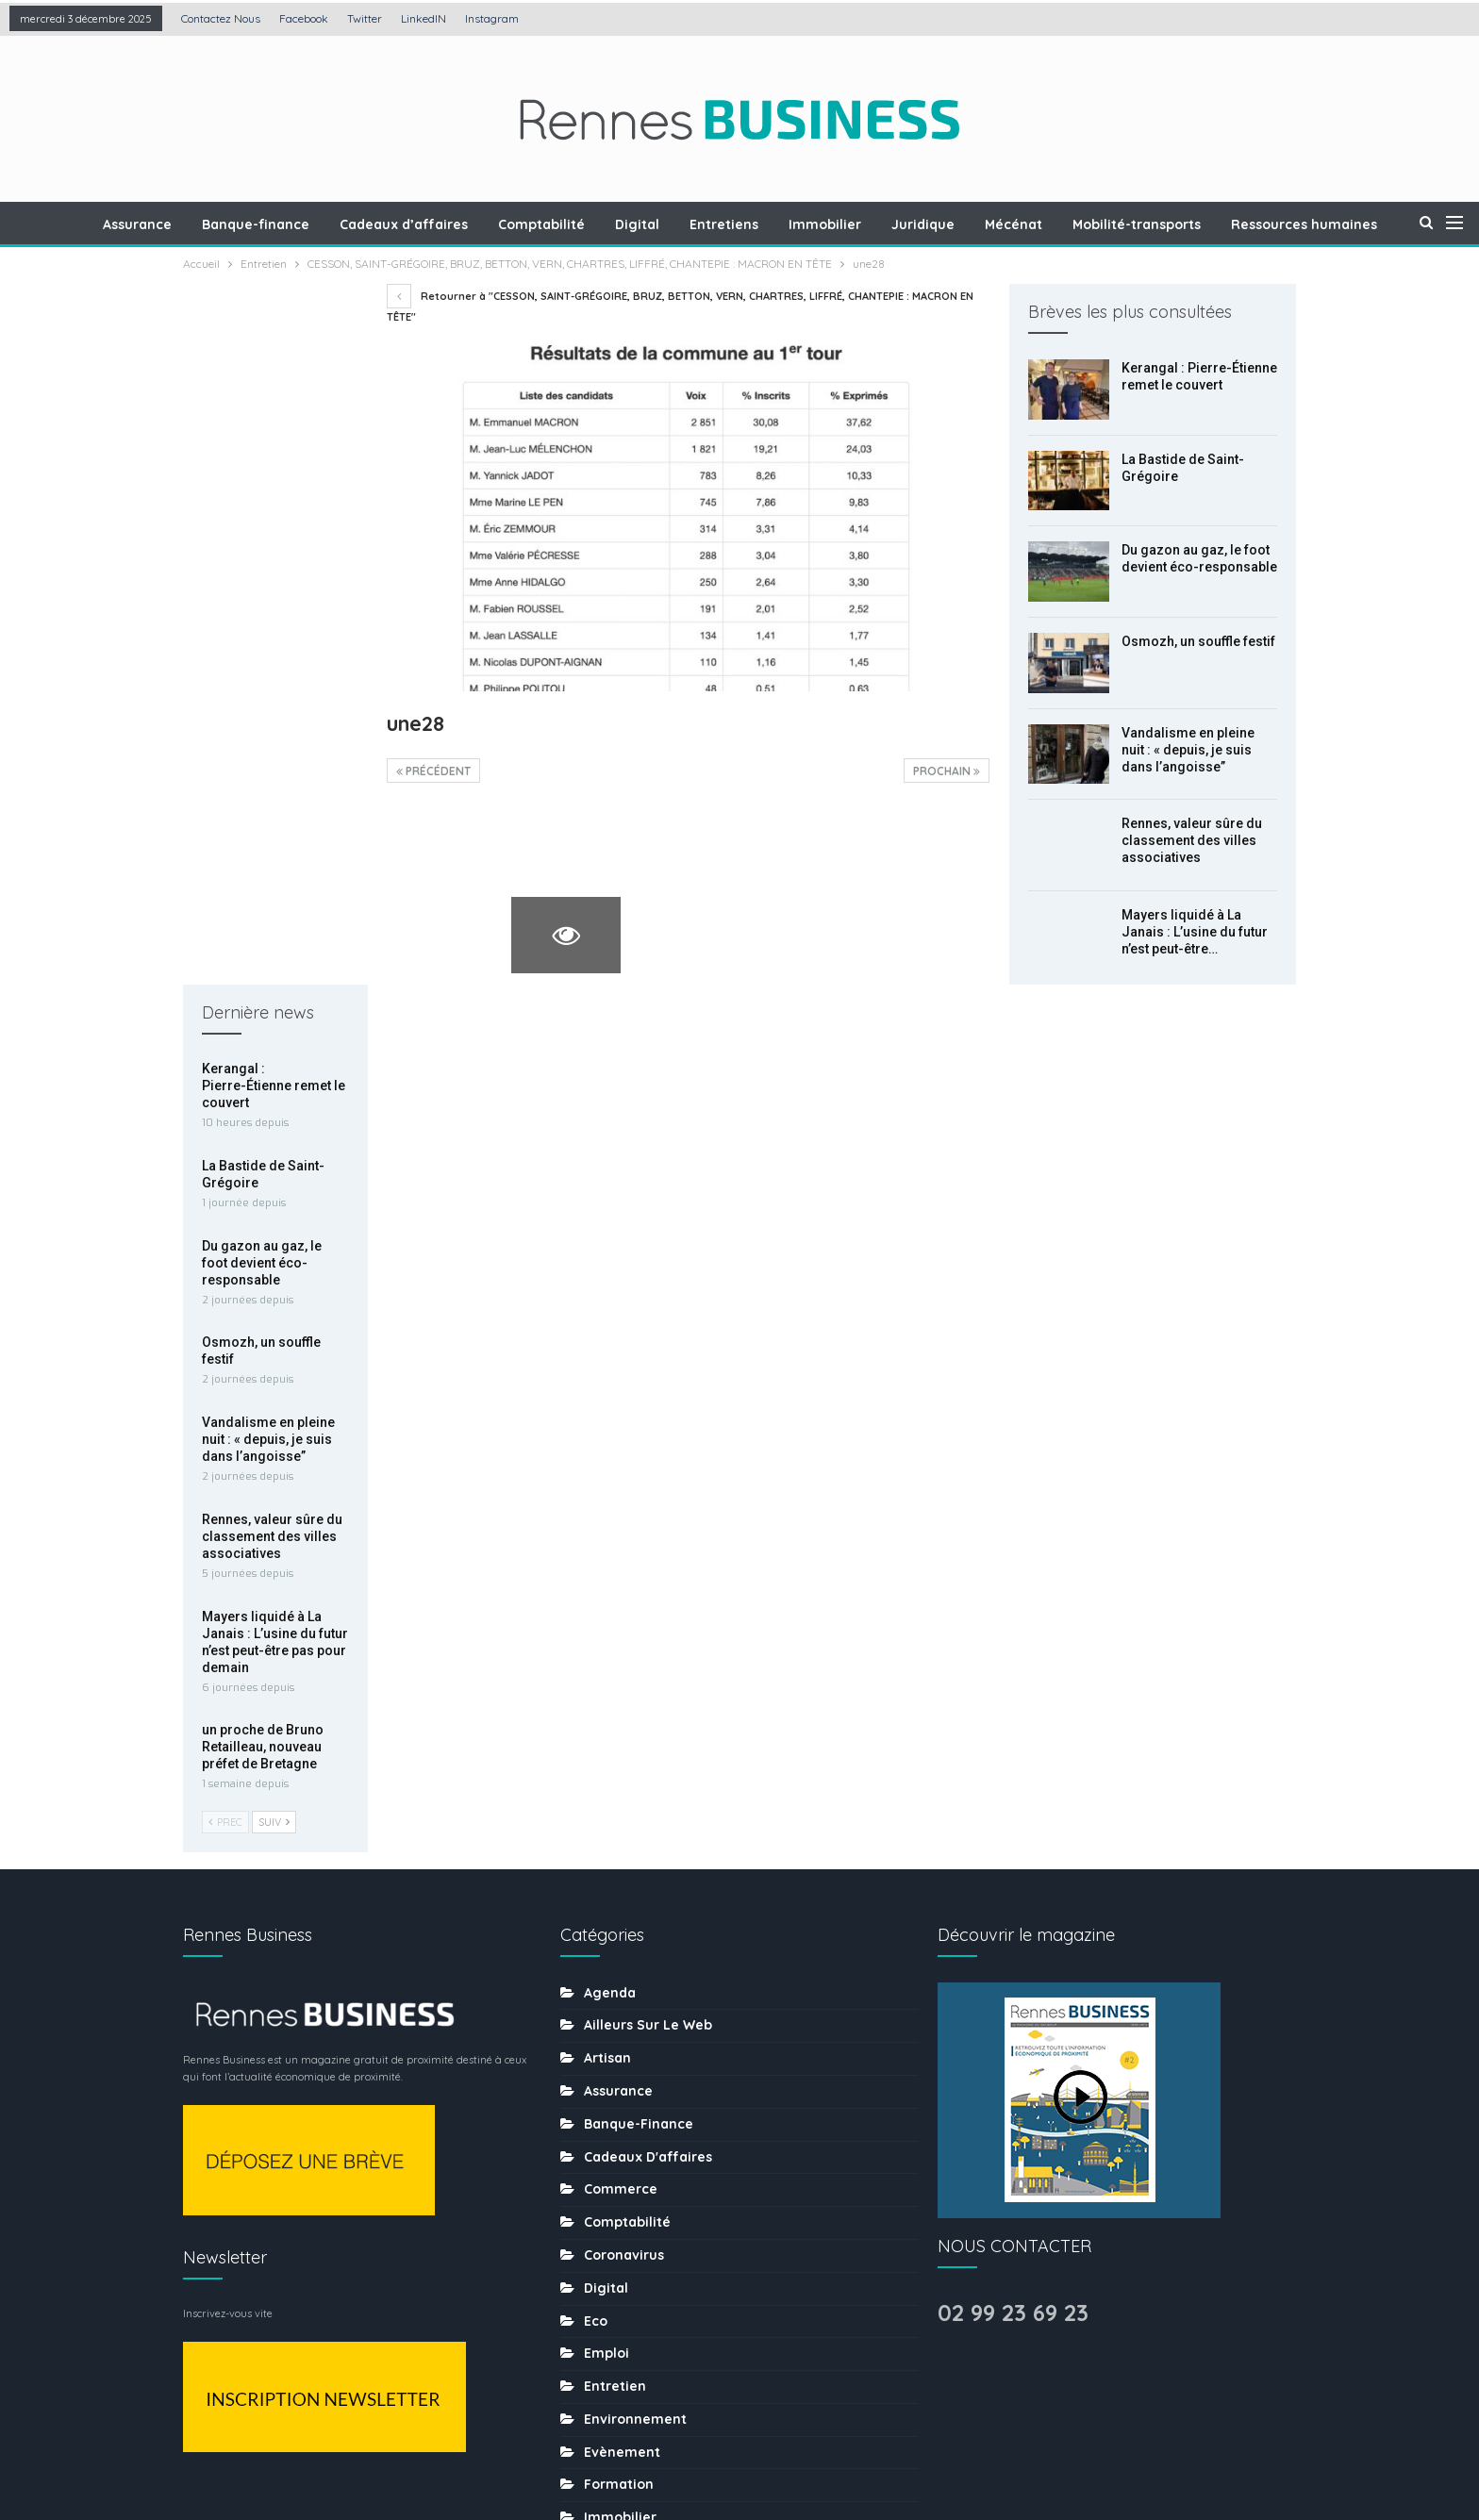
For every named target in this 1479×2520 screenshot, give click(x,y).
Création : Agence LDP (410, 2447)
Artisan (607, 1370)
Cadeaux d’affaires (448, 224)
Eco (595, 1633)
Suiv (274, 1121)
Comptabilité (588, 224)
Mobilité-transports (1201, 224)
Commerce (620, 1501)
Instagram (492, 18)
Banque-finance (297, 224)
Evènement (622, 1764)
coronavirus (624, 1567)
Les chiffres (624, 1895)
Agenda (610, 1305)
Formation (619, 1797)
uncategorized (634, 2321)
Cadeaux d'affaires (648, 1469)
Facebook (303, 18)
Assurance (175, 224)
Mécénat (1075, 224)
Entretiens (776, 224)
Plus (1311, 224)
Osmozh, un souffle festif (1198, 641)
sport (602, 2223)
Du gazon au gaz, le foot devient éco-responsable (262, 561)
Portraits (612, 2026)
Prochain (946, 771)
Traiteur (610, 2289)
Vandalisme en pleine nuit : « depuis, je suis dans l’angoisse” (1188, 749)
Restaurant (621, 2092)
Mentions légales (583, 2447)
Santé (603, 2125)
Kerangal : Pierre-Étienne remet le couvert (273, 384)
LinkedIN (423, 18)
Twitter (364, 18)
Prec (225, 1121)
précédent (433, 771)
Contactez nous (220, 18)
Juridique (981, 224)
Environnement (635, 1731)
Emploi (606, 1665)
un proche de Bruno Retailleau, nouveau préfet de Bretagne (263, 1045)
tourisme (614, 2256)
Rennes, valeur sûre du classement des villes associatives (1192, 840)
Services (612, 2190)
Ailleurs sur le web (648, 1337)
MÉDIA (603, 1961)
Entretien (615, 1698)
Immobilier (880, 224)
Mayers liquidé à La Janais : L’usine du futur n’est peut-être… (1195, 931)
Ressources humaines (657, 2059)
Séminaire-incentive (652, 2157)
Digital (687, 224)
